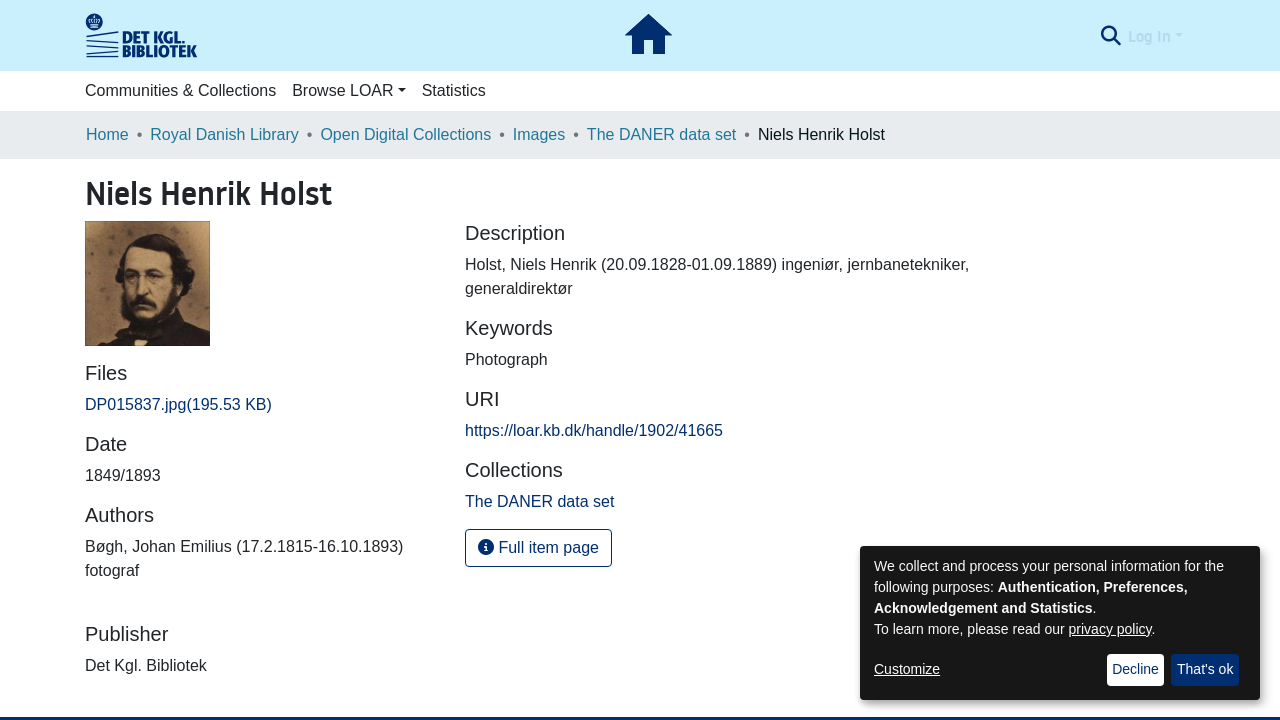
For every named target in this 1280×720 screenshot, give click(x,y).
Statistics (454, 90)
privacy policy (1110, 629)
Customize (907, 669)
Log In (1149, 36)
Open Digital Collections (405, 134)
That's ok (1205, 669)
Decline (1135, 669)
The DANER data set (661, 134)
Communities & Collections (180, 90)
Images (539, 134)
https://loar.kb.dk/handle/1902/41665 (594, 430)
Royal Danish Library (224, 134)
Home (107, 134)
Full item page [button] (538, 547)
